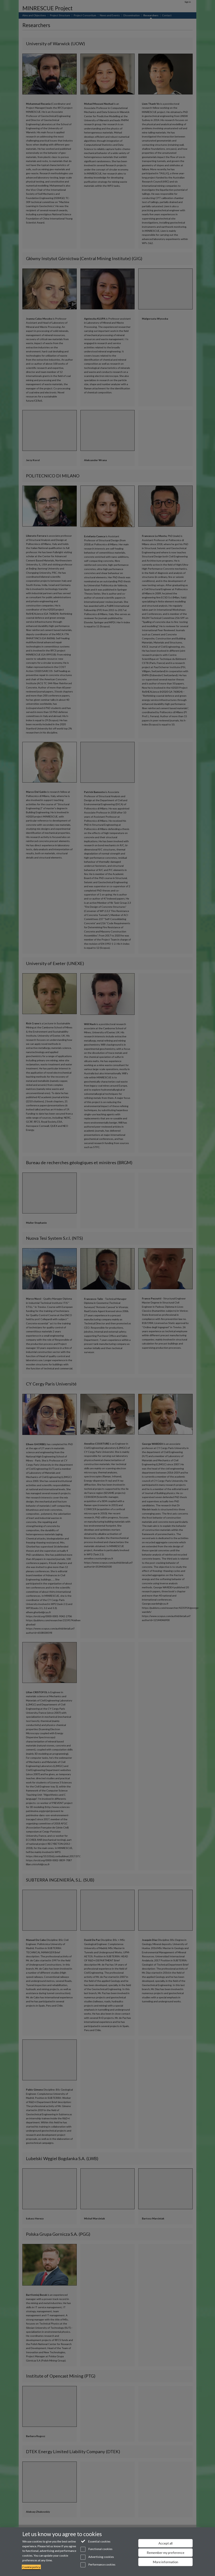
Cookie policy (31, 2567)
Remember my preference (165, 2553)
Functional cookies (96, 2549)
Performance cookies (97, 2565)
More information (165, 2562)
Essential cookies (95, 2541)
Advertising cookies (97, 2557)
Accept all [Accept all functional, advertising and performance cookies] (165, 2543)
